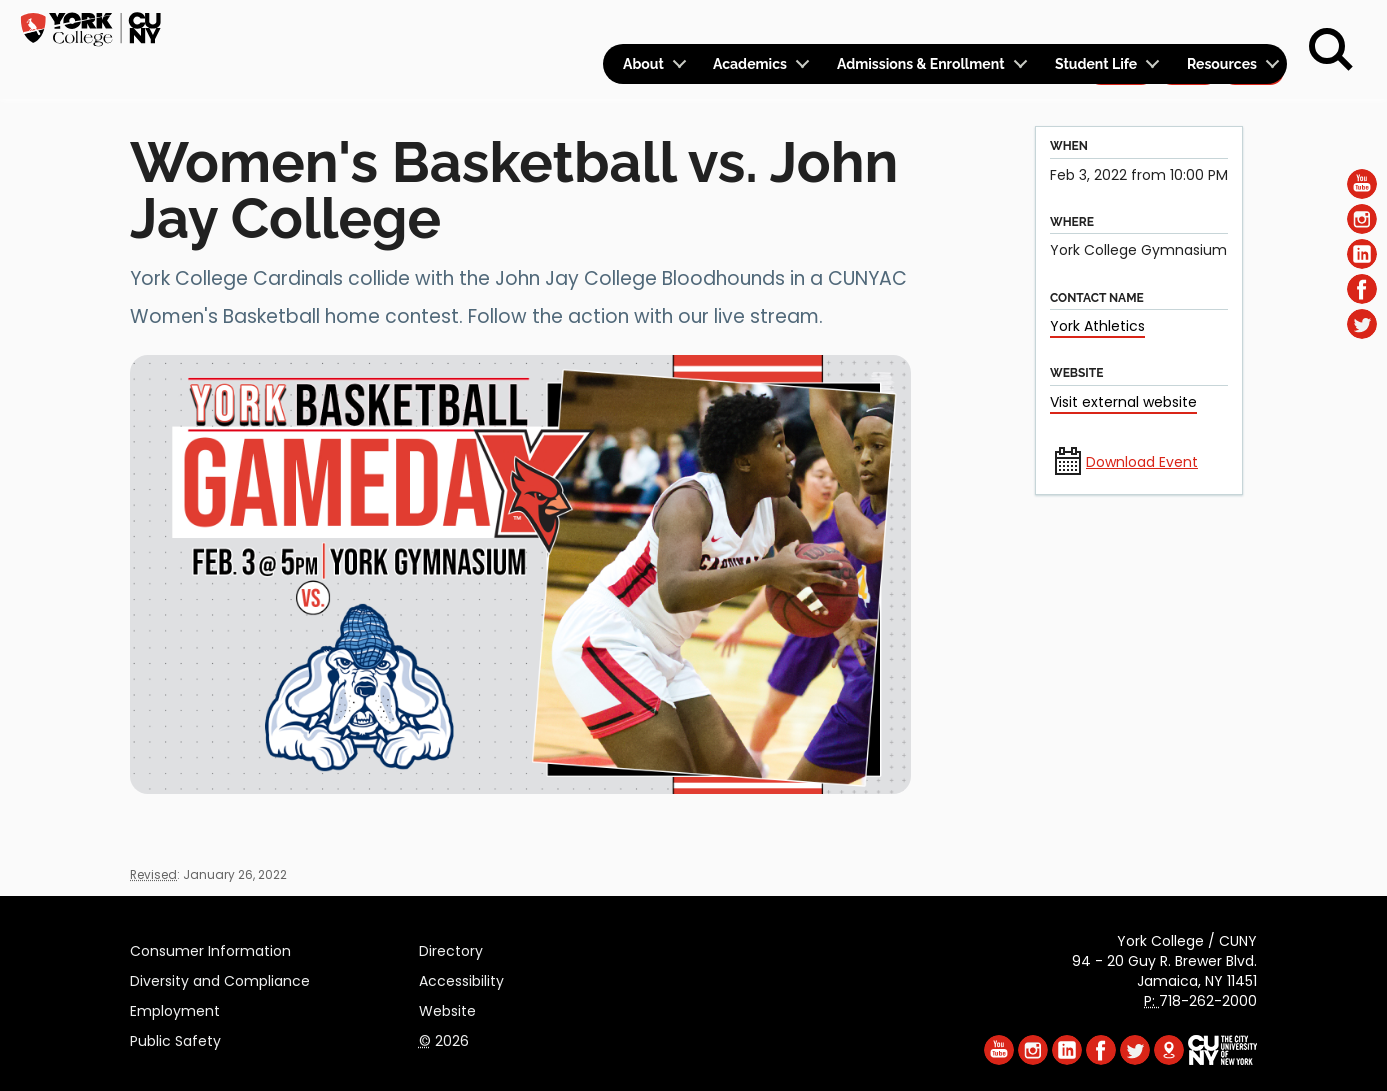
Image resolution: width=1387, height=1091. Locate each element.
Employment (175, 1008)
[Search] (1331, 50)
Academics (750, 70)
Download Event (1142, 462)
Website (447, 1008)
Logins (924, 26)
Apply (1120, 26)
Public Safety (175, 1038)
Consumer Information (210, 948)
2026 (444, 1038)
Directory (451, 948)
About (643, 70)
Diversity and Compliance (220, 978)
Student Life (1096, 70)
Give (1188, 26)
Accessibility (461, 978)
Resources (1222, 70)
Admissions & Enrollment (921, 70)
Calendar (1023, 26)
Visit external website (1123, 402)
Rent (1253, 26)
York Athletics (1097, 326)
